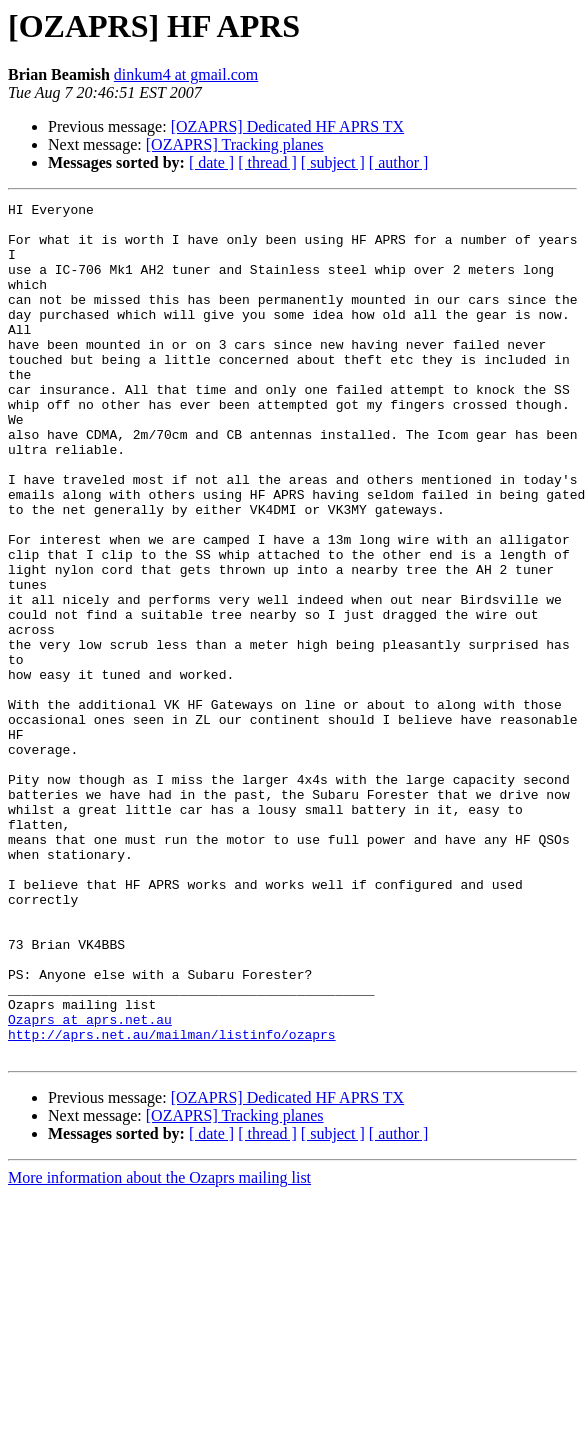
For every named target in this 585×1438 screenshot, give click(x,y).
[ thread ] (267, 162)
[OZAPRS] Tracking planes (235, 144)
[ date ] (211, 162)
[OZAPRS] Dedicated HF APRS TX (288, 126)
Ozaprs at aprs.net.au (90, 1184)
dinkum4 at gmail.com (186, 74)
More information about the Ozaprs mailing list (159, 1348)
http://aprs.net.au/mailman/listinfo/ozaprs (172, 1202)
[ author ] (399, 162)
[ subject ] (333, 162)
